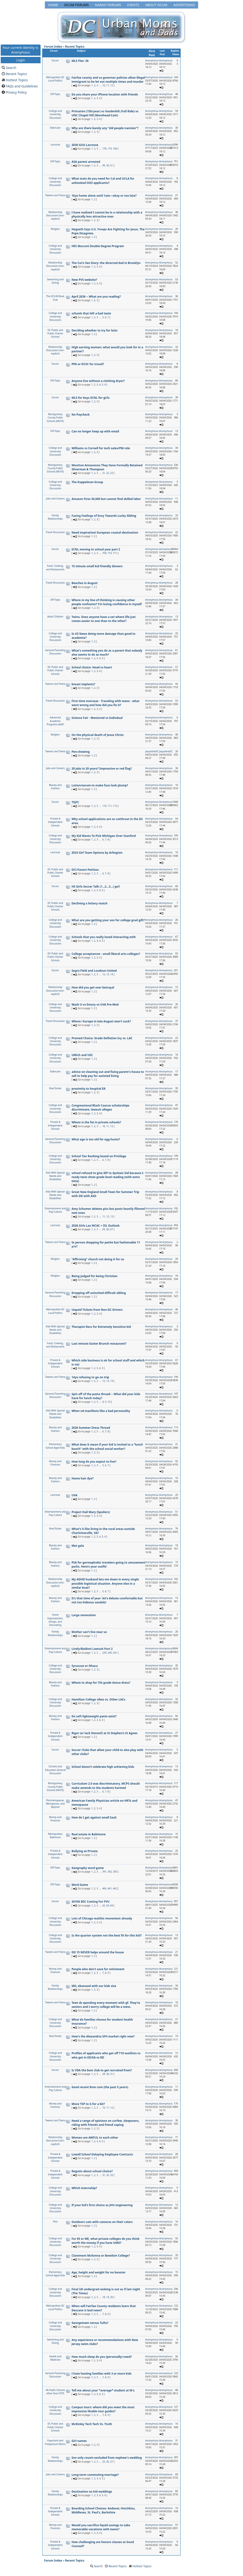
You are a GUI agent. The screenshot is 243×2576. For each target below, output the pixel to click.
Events (133, 5)
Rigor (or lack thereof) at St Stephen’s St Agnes (104, 1733)
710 (110, 553)
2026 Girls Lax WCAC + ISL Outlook (95, 1226)
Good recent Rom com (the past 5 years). (100, 2087)
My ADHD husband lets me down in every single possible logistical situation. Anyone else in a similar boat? (105, 1583)
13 (107, 974)
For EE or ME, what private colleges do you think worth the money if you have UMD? (105, 2241)
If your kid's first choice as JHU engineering (101, 2205)
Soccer (55, 60)
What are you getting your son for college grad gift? (108, 920)
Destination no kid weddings (91, 2492)
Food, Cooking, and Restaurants (55, 567)
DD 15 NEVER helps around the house (97, 1952)
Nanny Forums (108, 5)
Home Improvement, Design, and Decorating (55, 1620)
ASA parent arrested (85, 162)
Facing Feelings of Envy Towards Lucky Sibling (103, 516)
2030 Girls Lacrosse (84, 145)
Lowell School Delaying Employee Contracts (102, 2154)
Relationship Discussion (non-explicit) (55, 215)
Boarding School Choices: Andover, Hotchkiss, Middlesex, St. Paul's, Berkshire (103, 2510)
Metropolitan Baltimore (55, 1835)
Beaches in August (84, 583)
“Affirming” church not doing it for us (97, 1259)
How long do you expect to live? (93, 1462)
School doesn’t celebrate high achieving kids (102, 1767)
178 (104, 148)
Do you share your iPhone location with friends (104, 94)
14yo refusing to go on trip (90, 1377)
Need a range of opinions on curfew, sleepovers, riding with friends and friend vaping (105, 2123)
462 (115, 1888)
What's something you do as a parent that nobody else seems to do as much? (106, 653)
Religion (55, 229)
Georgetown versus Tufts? (89, 2323)
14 (111, 974)
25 (103, 2461)
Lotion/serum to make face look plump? (99, 785)
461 (110, 1888)
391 (104, 1871)
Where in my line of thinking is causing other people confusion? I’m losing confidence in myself (106, 602)
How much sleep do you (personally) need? (101, 2357)
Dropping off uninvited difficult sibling (98, 1293)
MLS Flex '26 (80, 61)
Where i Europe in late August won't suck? (101, 1021)
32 (107, 2175)
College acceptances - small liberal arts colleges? (105, 954)
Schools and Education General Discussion (55, 1770)
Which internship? (84, 2188)
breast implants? (83, 684)
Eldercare (55, 127)
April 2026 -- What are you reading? (96, 297)
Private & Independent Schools (55, 822)
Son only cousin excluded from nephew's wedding (106, 2458)
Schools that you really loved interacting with (103, 937)
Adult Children (55, 616)
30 (107, 2074)
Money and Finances (55, 1463)
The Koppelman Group (87, 482)
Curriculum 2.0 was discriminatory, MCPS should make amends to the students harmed (105, 1786)
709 (104, 553)
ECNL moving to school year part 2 (95, 549)
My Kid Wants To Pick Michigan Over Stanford (103, 836)
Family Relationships (55, 517)
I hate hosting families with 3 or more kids (101, 2374)
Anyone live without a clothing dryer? (98, 381)
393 (115, 1871)
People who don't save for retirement (97, 1969)
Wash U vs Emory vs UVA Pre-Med (94, 1004)
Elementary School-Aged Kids (55, 1445)
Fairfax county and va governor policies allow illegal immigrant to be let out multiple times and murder (108, 80)
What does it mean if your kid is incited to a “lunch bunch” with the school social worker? (107, 1446)
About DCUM (156, 5)
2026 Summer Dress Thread (90, 1428)
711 (115, 553)
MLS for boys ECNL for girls (90, 398)
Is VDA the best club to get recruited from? (101, 2070)
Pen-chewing (80, 752)
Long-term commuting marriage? (95, 2475)
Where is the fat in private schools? (96, 1122)
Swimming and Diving (55, 281)
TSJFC (75, 802)
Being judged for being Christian (94, 1276)
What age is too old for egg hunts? (95, 1139)
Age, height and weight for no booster (98, 2272)
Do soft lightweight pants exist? (94, 1716)
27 (111, 2461)
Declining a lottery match (89, 903)
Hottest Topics (17, 80)
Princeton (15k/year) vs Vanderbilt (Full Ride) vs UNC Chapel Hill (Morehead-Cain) (104, 113)
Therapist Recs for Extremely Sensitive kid (101, 1327)
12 (111, 85)
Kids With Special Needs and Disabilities (55, 1176)
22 (107, 473)
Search (11, 67)
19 (107, 2297)
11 (107, 85)
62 (103, 1905)
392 (110, 1871)
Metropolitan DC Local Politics (55, 79)
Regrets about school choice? (92, 2171)
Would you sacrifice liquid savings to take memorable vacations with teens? (100, 2527)
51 (111, 165)
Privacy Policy (16, 92)
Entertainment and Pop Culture (55, 1210)
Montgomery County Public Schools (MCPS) (55, 418)
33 (111, 2175)
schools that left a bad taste (91, 313)
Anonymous (152, 60)
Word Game (79, 1885)
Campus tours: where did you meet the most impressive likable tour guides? (102, 2409)
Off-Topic (55, 94)
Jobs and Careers (55, 498)
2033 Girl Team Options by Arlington (96, 853)
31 (111, 2074)
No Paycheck (80, 415)
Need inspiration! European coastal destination (104, 533)
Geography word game (87, 1868)
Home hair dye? (82, 1478)
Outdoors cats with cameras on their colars (102, 2222)
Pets (55, 2221)
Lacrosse (55, 144)
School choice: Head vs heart (91, 667)
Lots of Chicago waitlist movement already (101, 1918)
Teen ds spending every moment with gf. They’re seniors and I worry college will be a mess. (105, 2005)
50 (107, 165)
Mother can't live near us (89, 1632)
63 (107, 1905)
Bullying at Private (84, 1851)
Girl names (79, 2441)
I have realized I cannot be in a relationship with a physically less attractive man (106, 214)
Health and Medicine (55, 2358)
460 (104, 1888)
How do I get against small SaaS (93, 1817)
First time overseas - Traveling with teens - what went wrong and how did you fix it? (105, 703)
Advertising (184, 5)
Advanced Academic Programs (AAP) (55, 721)
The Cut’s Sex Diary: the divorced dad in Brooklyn (105, 263)
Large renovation (83, 1615)
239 (104, 1652)
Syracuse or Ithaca (84, 1666)
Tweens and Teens (55, 195)
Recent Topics (16, 74)
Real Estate (55, 1088)
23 (111, 473)
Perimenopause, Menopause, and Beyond (55, 1804)
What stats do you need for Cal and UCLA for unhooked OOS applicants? (102, 181)
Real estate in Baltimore (88, 1834)
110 (104, 805)
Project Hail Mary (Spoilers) (90, 1512)
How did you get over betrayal (92, 987)
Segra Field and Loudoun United (94, 971)
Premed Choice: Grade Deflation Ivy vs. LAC (101, 1038)
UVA (74, 1495)
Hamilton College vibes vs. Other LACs (98, 1699)
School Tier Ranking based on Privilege (98, 1156)
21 (103, 473)
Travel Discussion (55, 532)
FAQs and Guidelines (22, 86)
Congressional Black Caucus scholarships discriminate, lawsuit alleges (100, 1107)
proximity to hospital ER (88, 1089)
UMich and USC (82, 1055)
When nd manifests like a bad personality (100, 1411)
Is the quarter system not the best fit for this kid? (106, 1935)
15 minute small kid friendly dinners (96, 566)
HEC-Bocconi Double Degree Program (97, 246)
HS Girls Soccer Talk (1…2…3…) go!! (95, 886)
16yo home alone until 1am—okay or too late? (103, 196)
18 (103, 2297)
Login (20, 60)
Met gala (77, 1546)
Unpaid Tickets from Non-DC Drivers (96, 1310)
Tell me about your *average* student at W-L (103, 2390)
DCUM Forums (76, 5)
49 (103, 165)
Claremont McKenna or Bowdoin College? (100, 2256)
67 (111, 1229)
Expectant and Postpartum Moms (55, 2442)
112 (115, 805)
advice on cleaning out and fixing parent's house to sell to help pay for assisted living (107, 1074)
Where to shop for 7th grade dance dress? (100, 1683)
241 (115, 1652)
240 (110, 1652)
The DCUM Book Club (55, 298)
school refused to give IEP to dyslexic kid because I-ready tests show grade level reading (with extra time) (107, 1177)
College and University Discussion (55, 114)
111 (110, 805)
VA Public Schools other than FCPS (55, 2391)
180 (115, 148)
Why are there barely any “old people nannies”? (104, 128)
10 (103, 85)
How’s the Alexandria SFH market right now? (103, 2036)
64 (111, 1905)
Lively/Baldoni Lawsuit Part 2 (91, 1649)
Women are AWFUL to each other (94, 2138)
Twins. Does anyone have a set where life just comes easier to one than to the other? (103, 619)
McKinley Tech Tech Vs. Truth (91, 2424)
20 (111, 2297)
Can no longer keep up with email (95, 431)
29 (103, 2074)
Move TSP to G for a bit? (88, 2104)
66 (107, 1229)
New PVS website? (84, 280)
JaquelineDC (152, 751)
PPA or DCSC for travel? (87, 364)
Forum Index (53, 47)
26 (107, 2461)
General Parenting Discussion (55, 652)
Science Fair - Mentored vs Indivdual (96, 718)
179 (110, 148)
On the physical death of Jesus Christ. (97, 735)
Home (53, 5)
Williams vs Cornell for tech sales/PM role (100, 448)
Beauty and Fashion (55, 786)
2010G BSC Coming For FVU (90, 1902)
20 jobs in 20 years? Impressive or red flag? (101, 768)
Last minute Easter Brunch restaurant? (98, 1344)
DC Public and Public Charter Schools (55, 333)
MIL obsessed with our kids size (93, 1986)
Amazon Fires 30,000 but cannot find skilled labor (106, 499)
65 (103, 1229)
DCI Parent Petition (85, 870)
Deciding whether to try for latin (94, 330)
